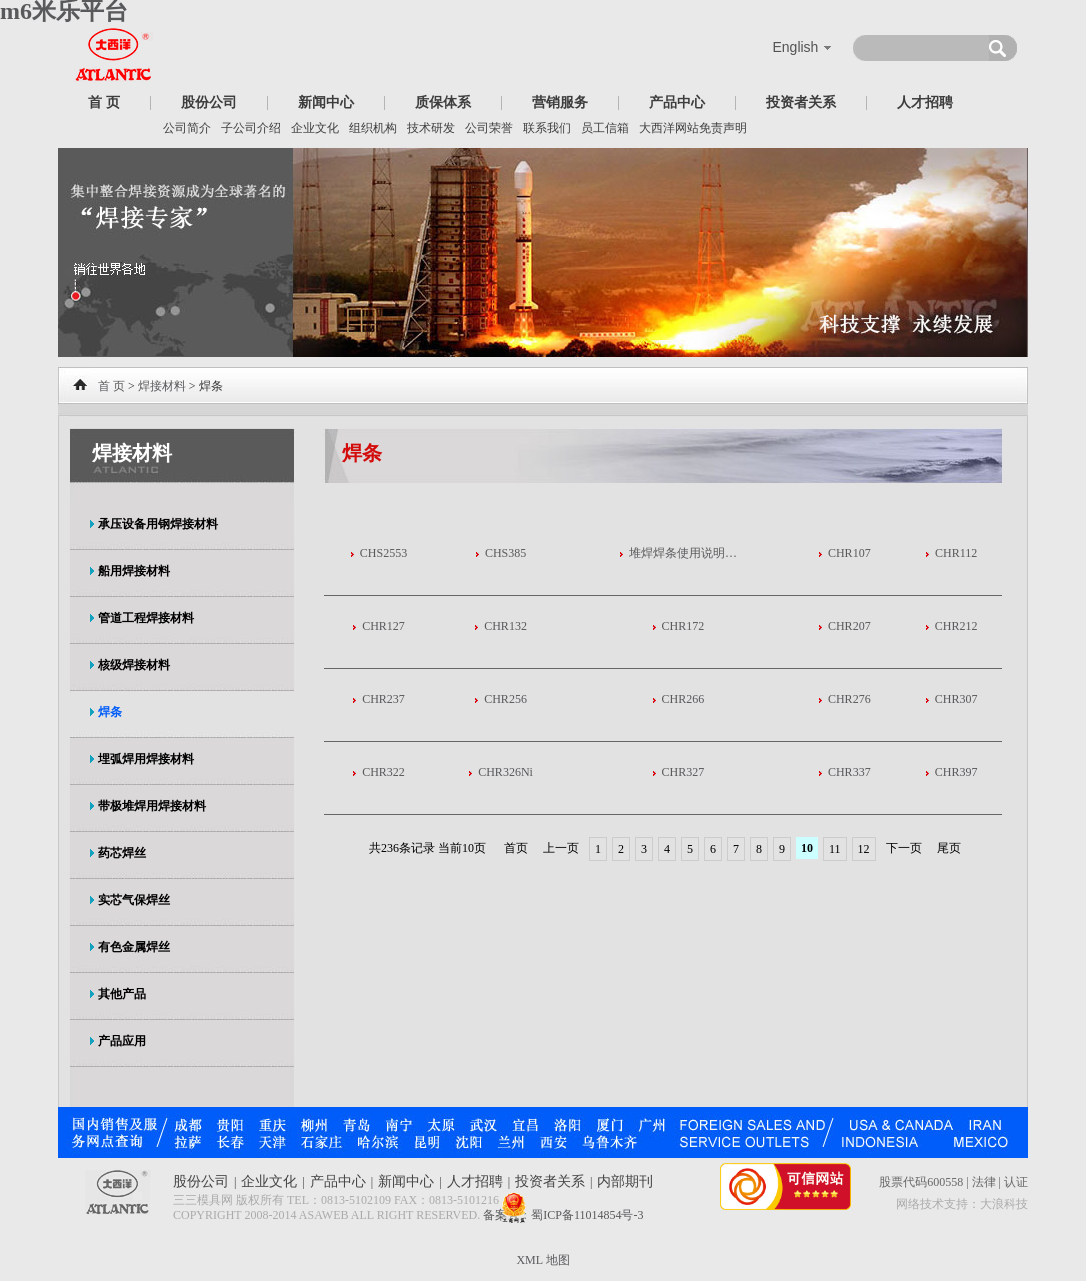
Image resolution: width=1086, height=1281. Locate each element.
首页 (516, 848)
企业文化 (315, 128)
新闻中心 (326, 102)
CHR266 (683, 699)
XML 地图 (542, 1260)
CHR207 (849, 626)
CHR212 (956, 626)
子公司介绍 (251, 128)
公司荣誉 (489, 128)
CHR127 (383, 626)
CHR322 (383, 772)
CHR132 (505, 626)
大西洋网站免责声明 (693, 128)
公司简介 (187, 128)
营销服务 (560, 102)
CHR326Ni (505, 772)
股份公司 (209, 102)
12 (864, 849)
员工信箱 (605, 128)
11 (835, 849)
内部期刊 (625, 1181)
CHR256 (505, 699)
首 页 (104, 102)
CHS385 (505, 553)
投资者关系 (801, 102)
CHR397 (956, 772)
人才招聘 (925, 102)
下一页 (904, 848)
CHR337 (849, 772)
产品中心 (677, 102)
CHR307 (956, 699)
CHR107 (849, 553)
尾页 (949, 848)
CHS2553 (383, 553)
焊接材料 (162, 386)
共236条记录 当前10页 (429, 848)
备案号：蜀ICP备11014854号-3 (563, 1215)
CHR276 (849, 699)
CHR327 (683, 772)
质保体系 (443, 102)
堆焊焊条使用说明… (683, 553)
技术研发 (431, 128)
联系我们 (547, 128)
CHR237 (383, 699)
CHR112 (956, 553)
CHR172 (683, 626)
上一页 (561, 848)
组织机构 (373, 128)
